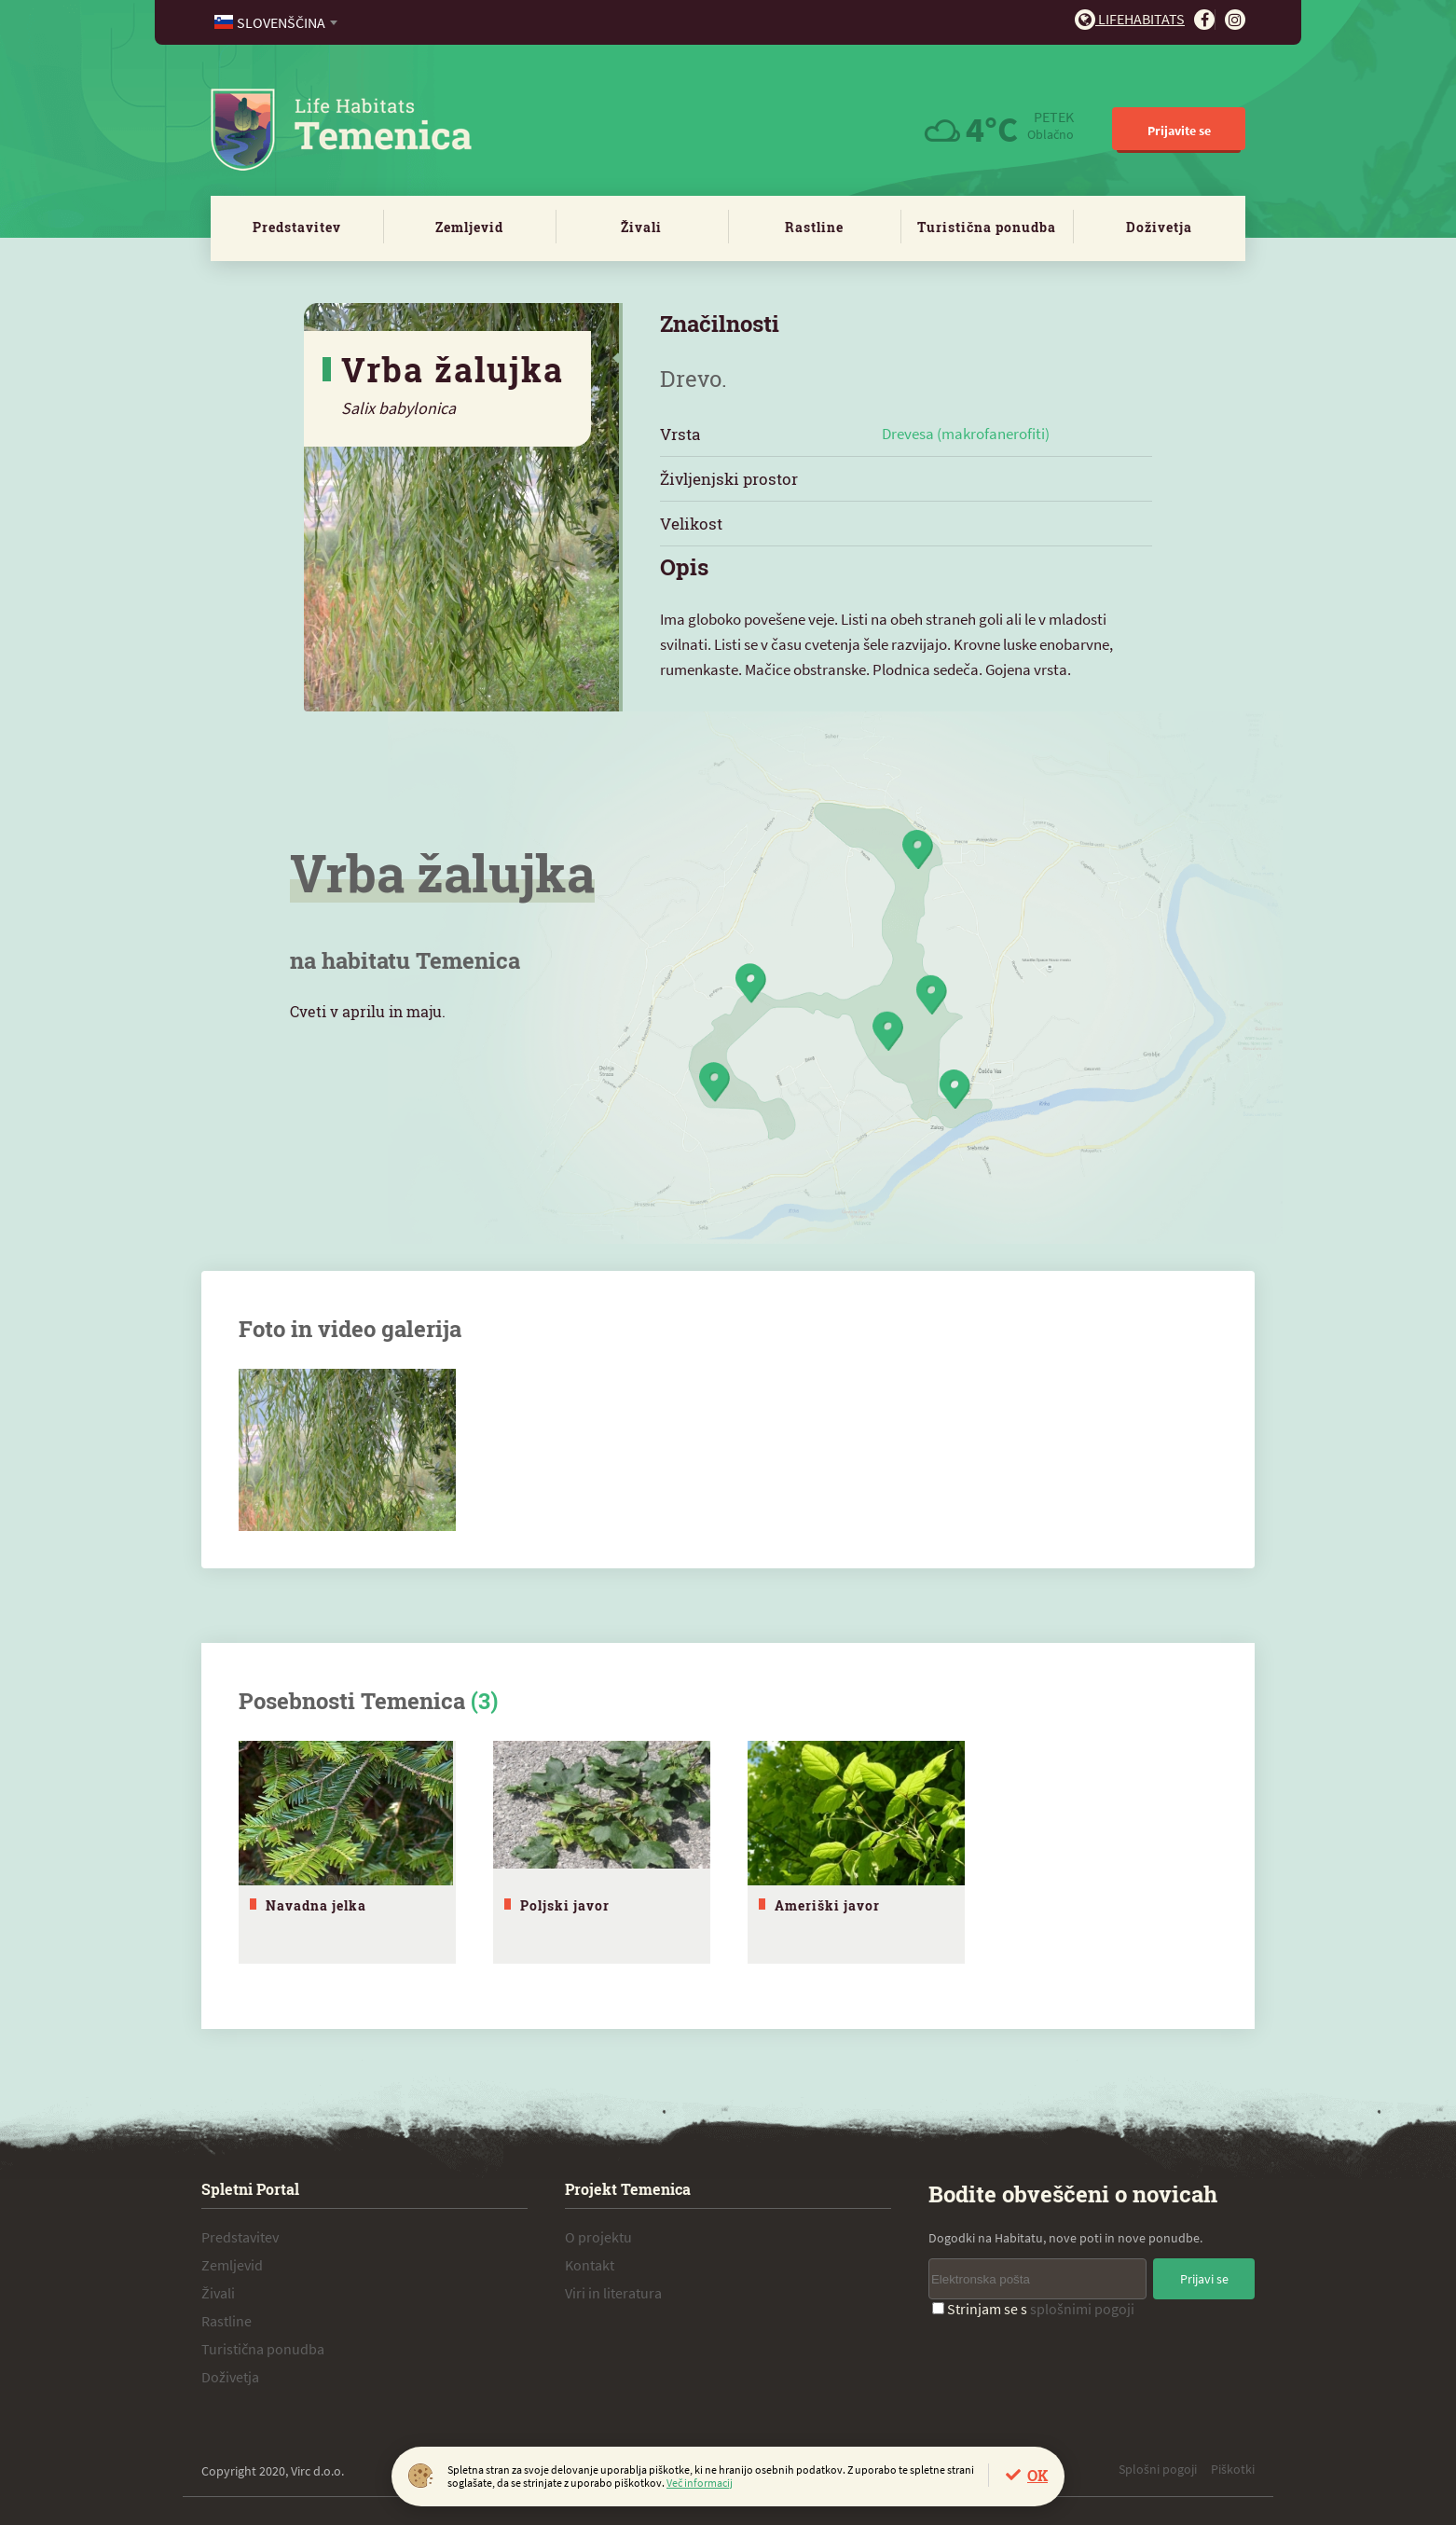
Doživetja (1159, 227)
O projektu (598, 2237)
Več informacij (699, 2483)
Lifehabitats (1130, 18)
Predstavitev (297, 227)
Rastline (814, 227)
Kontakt (589, 2265)
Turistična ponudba (986, 227)
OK (1037, 2475)
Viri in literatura (613, 2293)
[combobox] (277, 22)
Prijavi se (1204, 2278)
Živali (641, 227)
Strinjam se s (1033, 2308)
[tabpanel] (347, 1852)
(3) (484, 1701)
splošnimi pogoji (1082, 2308)
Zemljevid (469, 227)
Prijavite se (1179, 130)
